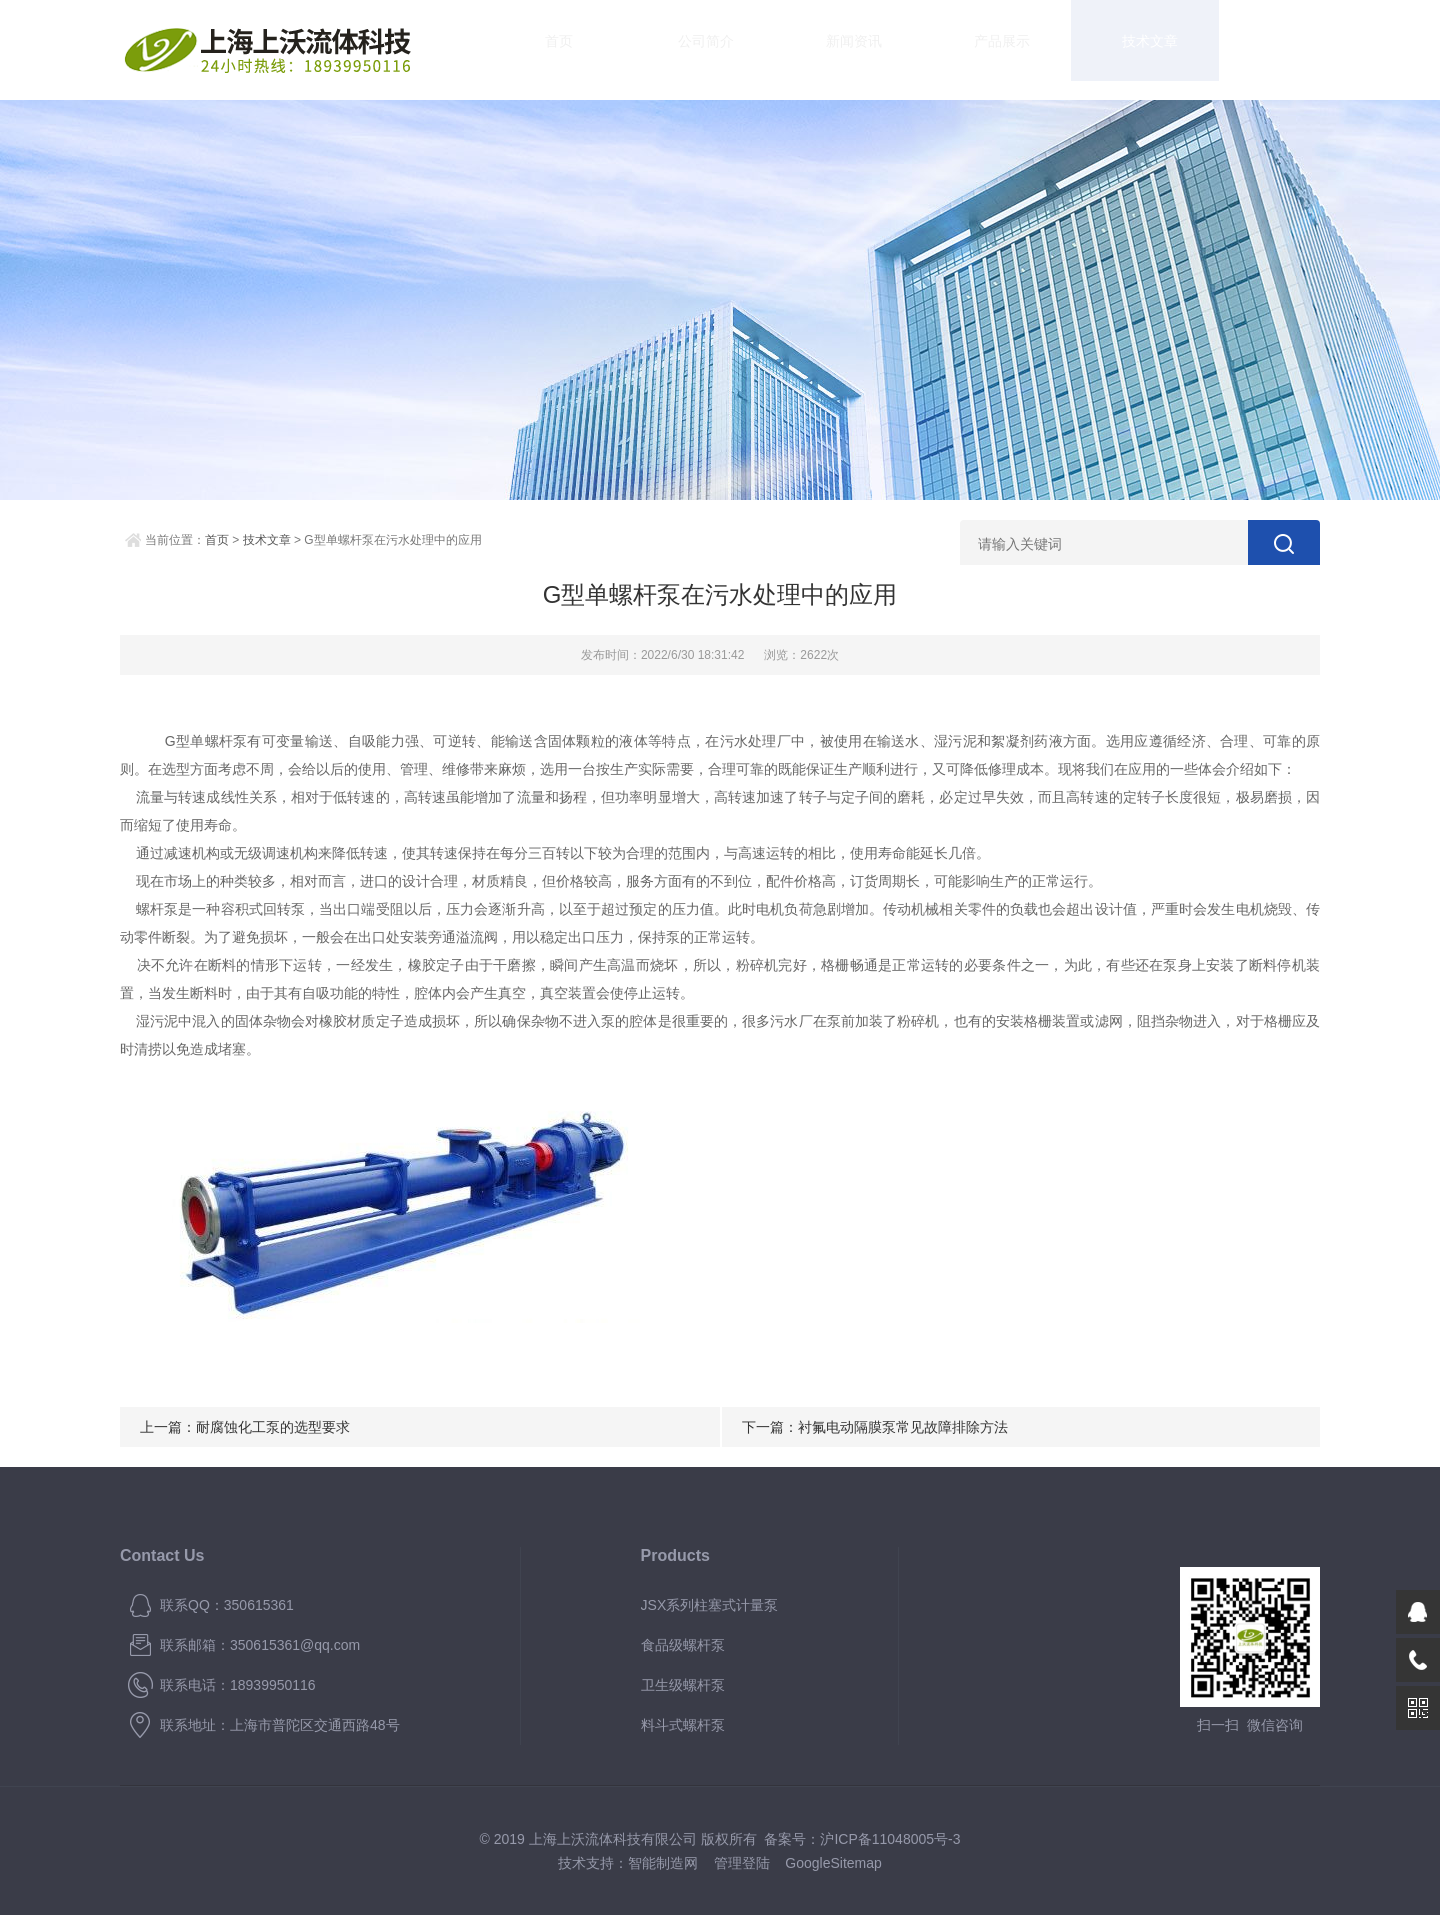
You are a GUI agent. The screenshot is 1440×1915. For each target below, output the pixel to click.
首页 (540, 49)
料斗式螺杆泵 (683, 1725)
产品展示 (900, 49)
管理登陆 (742, 1863)
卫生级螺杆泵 (683, 1685)
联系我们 (1260, 49)
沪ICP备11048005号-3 (890, 1839)
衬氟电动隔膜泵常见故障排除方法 (903, 1427)
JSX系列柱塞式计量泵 (710, 1605)
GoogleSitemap (833, 1863)
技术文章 (1020, 49)
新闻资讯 (780, 49)
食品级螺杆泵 (683, 1645)
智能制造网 (663, 1863)
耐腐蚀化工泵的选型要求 (273, 1427)
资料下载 (1140, 49)
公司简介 (660, 49)
